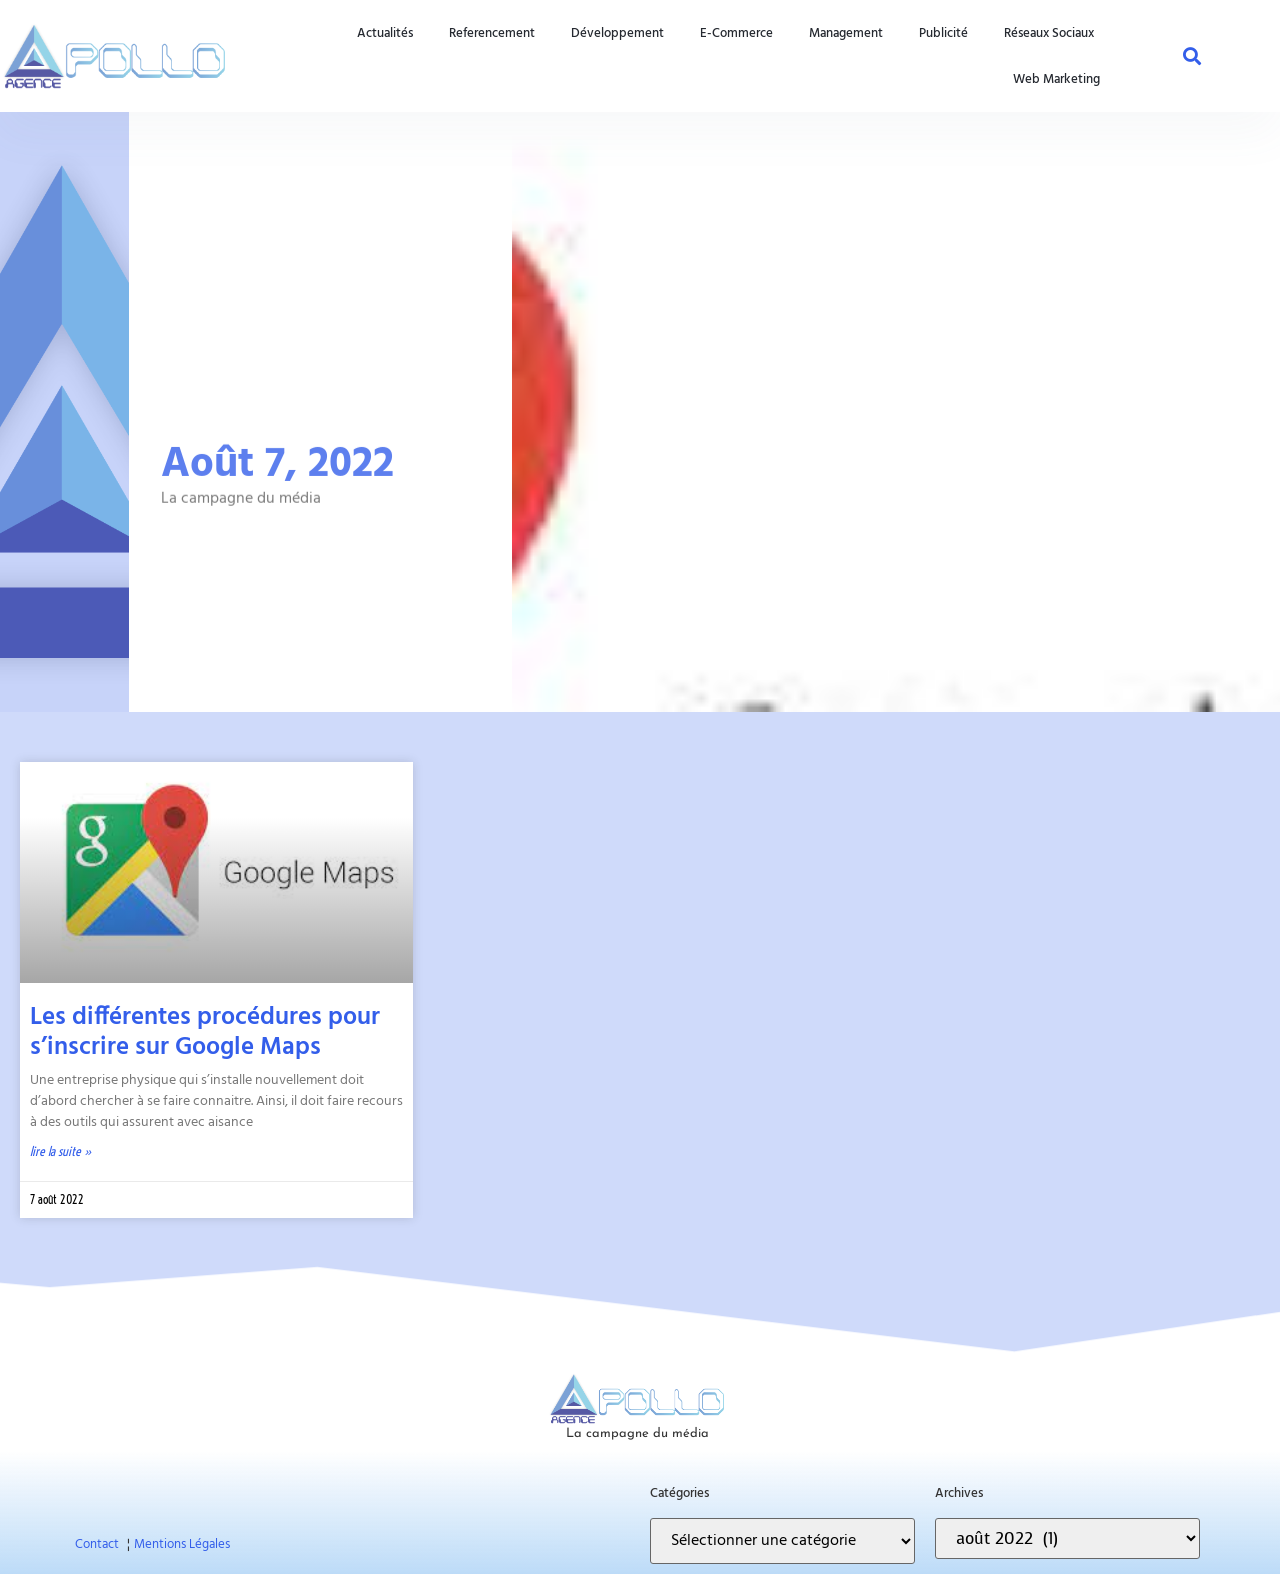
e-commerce (736, 33)
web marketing (1056, 79)
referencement (492, 33)
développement (617, 33)
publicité (943, 33)
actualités (385, 33)
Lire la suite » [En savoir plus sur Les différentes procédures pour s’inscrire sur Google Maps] (61, 1151)
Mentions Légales (182, 1544)
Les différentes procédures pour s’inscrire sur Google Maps (205, 1033)
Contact (97, 1544)
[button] (1192, 56)
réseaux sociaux (1049, 33)
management (846, 33)
